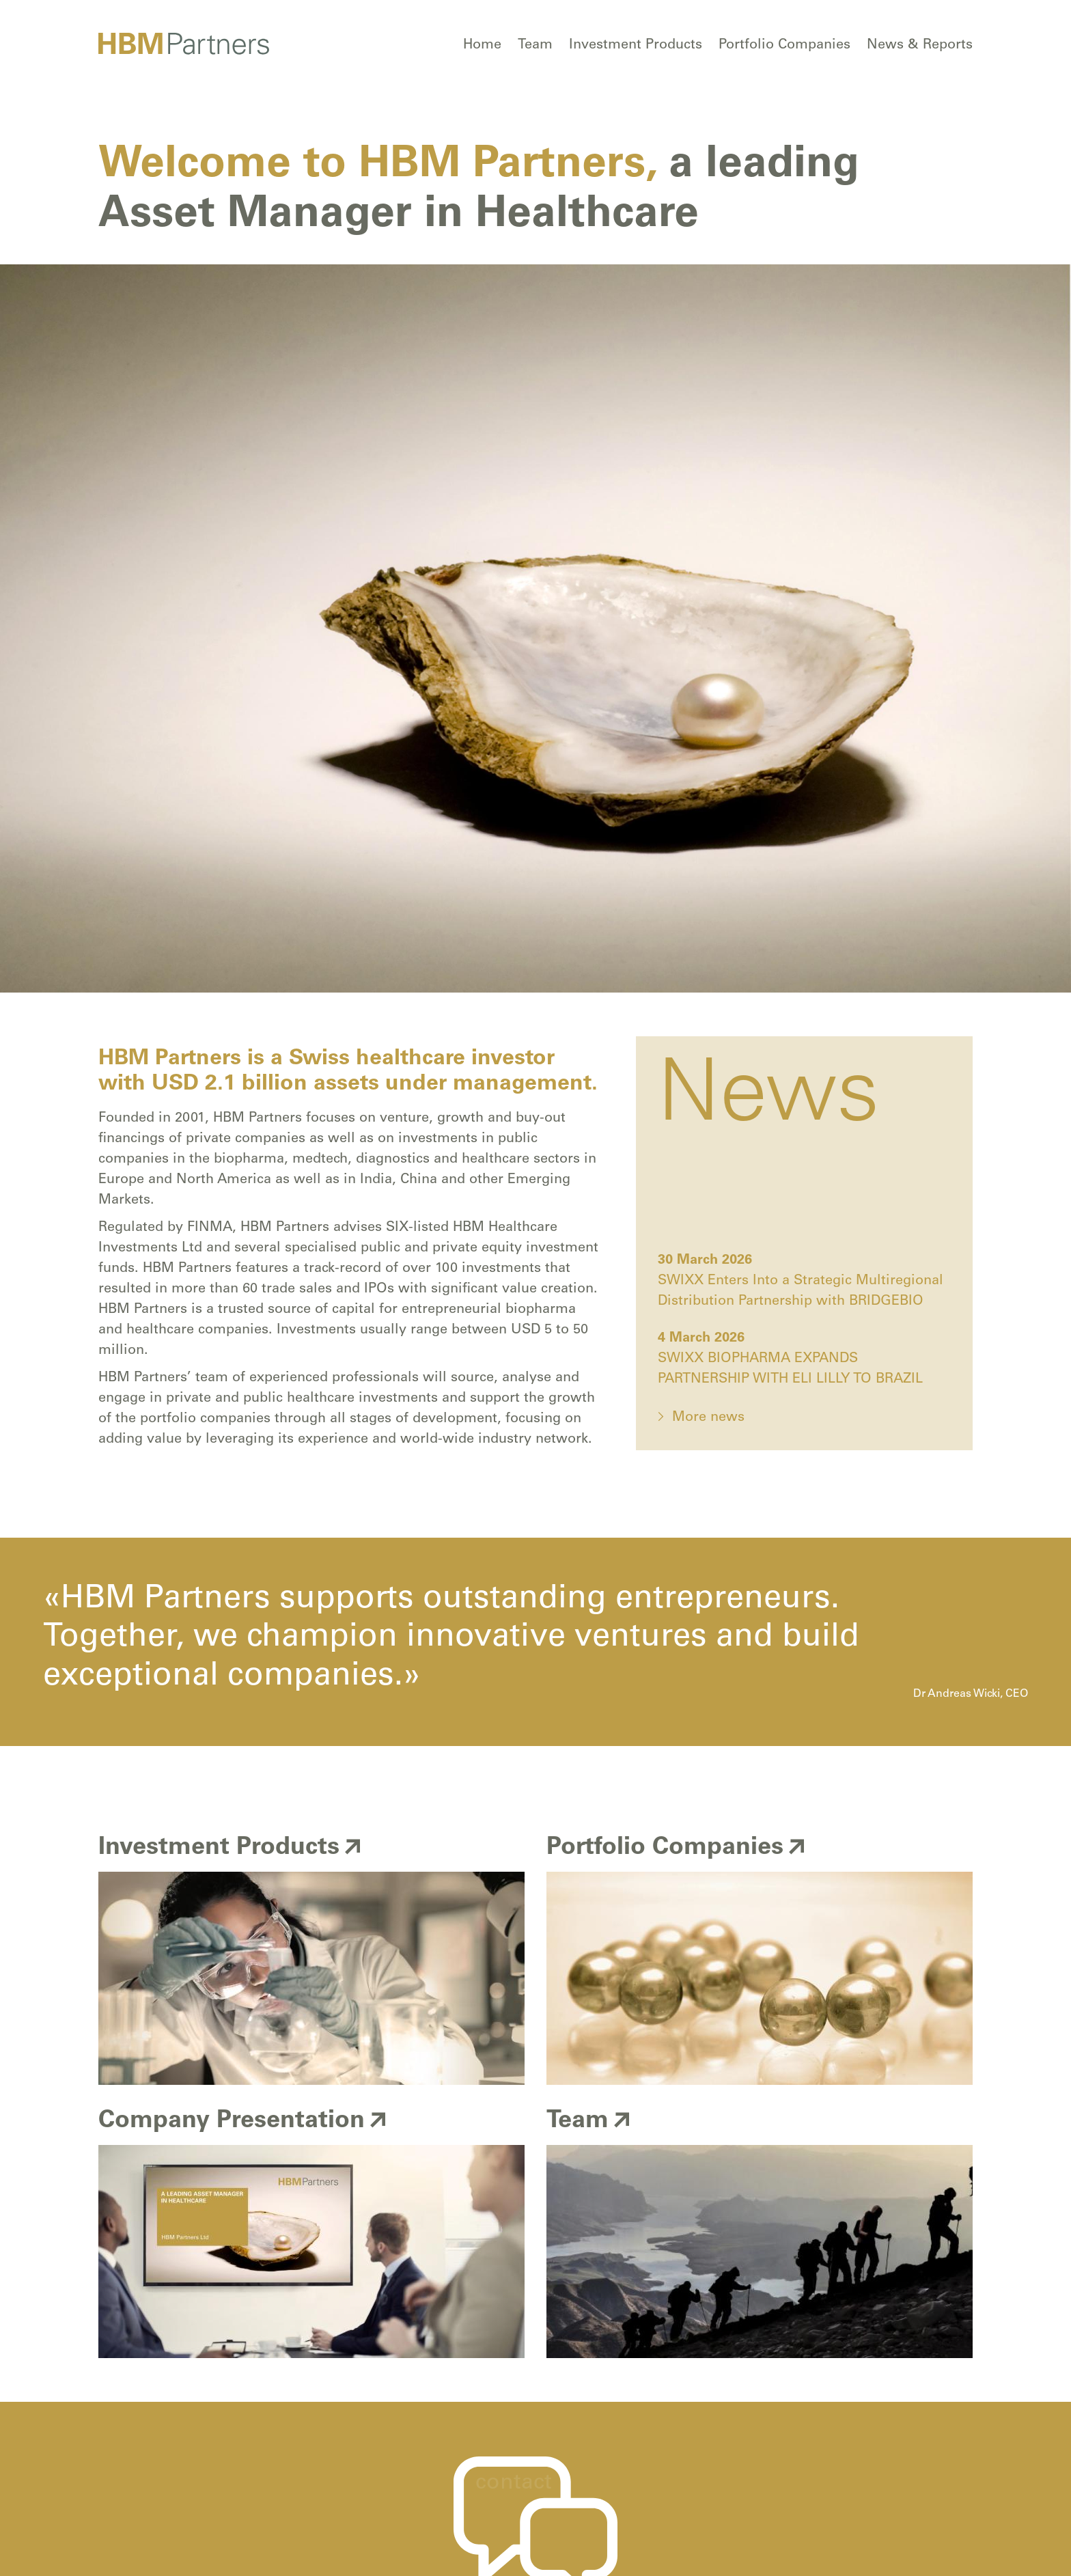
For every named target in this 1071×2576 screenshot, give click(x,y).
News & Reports (920, 46)
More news (708, 1418)
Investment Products (635, 46)
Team (535, 46)
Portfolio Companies (784, 46)
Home (482, 46)
